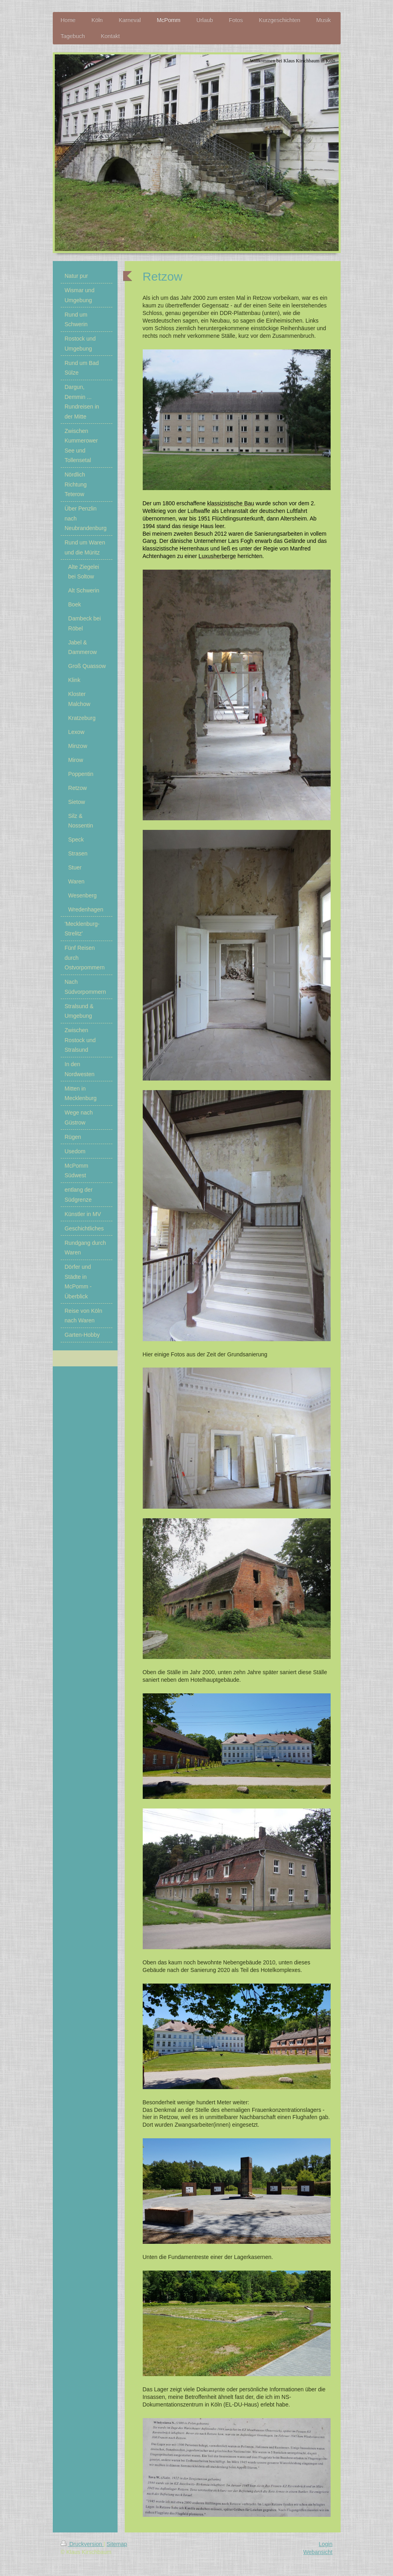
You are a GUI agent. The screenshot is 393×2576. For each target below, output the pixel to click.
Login (325, 2544)
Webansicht (318, 2552)
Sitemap (117, 2544)
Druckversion (82, 2544)
